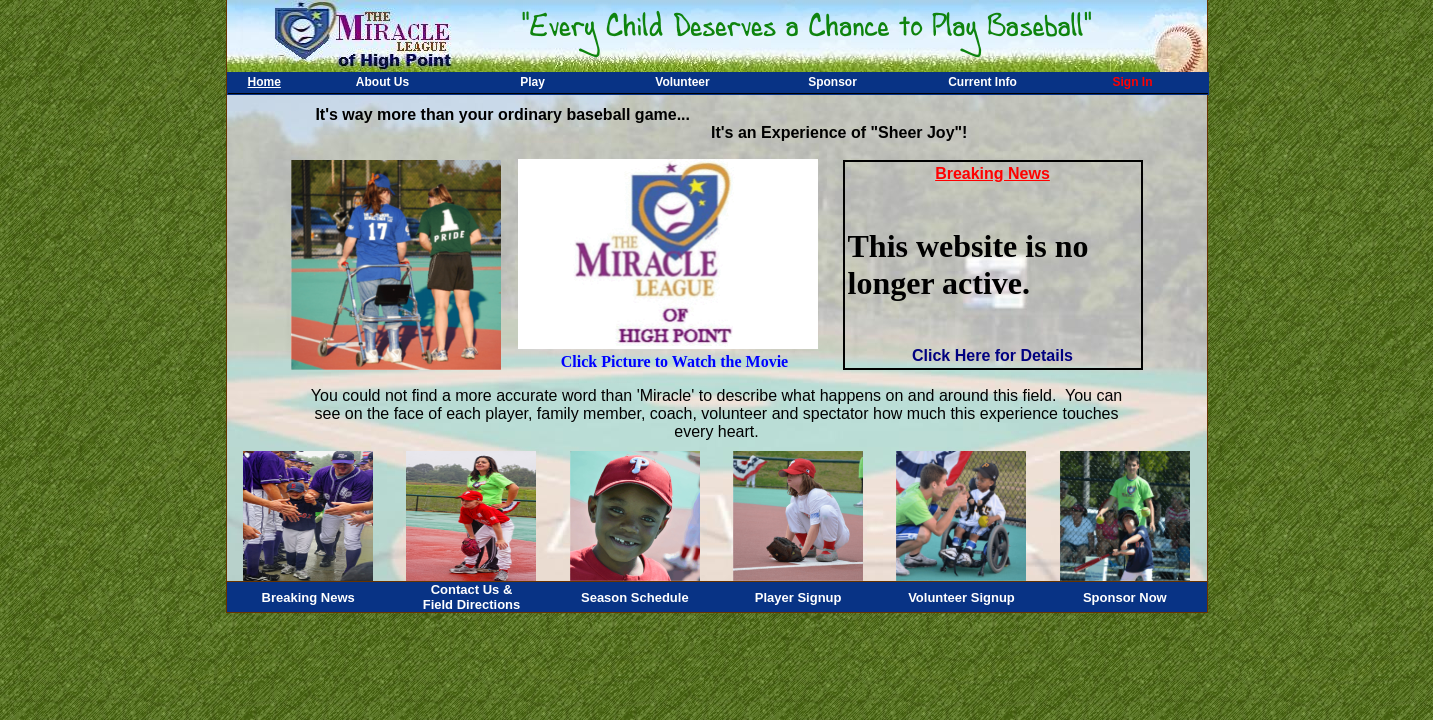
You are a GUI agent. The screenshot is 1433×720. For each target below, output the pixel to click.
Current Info (982, 82)
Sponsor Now (1125, 597)
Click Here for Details (992, 355)
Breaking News (308, 597)
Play (532, 82)
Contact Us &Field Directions (472, 597)
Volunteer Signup (961, 597)
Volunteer (682, 82)
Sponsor (832, 82)
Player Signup (798, 597)
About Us (382, 82)
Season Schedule (635, 597)
